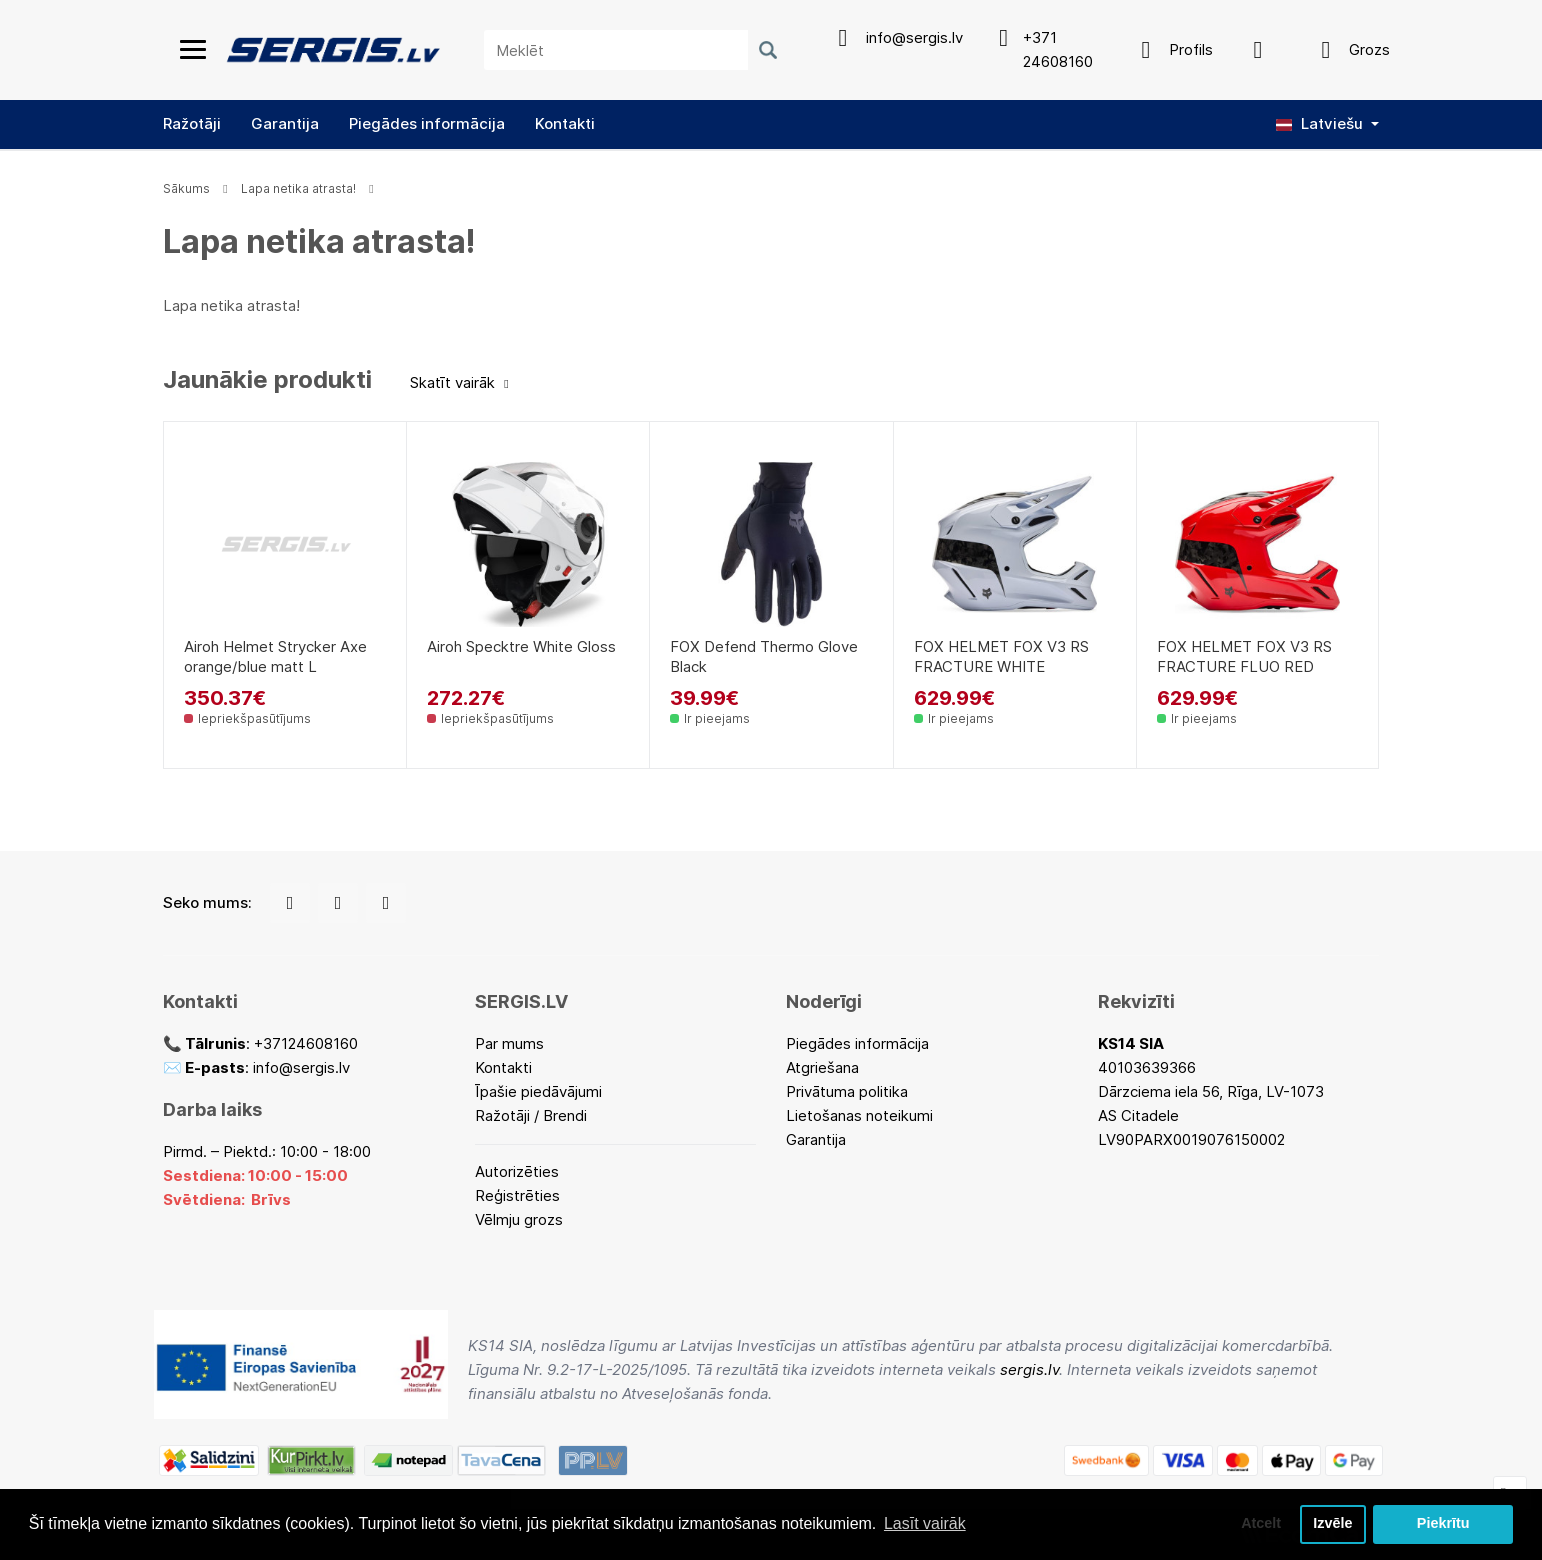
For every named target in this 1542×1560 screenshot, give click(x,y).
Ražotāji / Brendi (531, 1115)
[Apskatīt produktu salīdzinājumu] (1262, 50)
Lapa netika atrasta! (298, 188)
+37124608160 (306, 1043)
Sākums (186, 188)
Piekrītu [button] (1443, 1524)
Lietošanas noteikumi (859, 1115)
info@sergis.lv (301, 1067)
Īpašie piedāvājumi (538, 1091)
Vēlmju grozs (519, 1219)
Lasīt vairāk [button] (925, 1523)
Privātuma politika (847, 1091)
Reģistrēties (517, 1195)
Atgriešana (822, 1067)
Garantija (285, 123)
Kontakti (565, 123)
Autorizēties (517, 1171)
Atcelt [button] (1261, 1524)
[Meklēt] (768, 50)
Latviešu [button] (1319, 123)
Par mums (509, 1043)
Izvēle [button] (1332, 1524)
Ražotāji (192, 123)
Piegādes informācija (427, 123)
